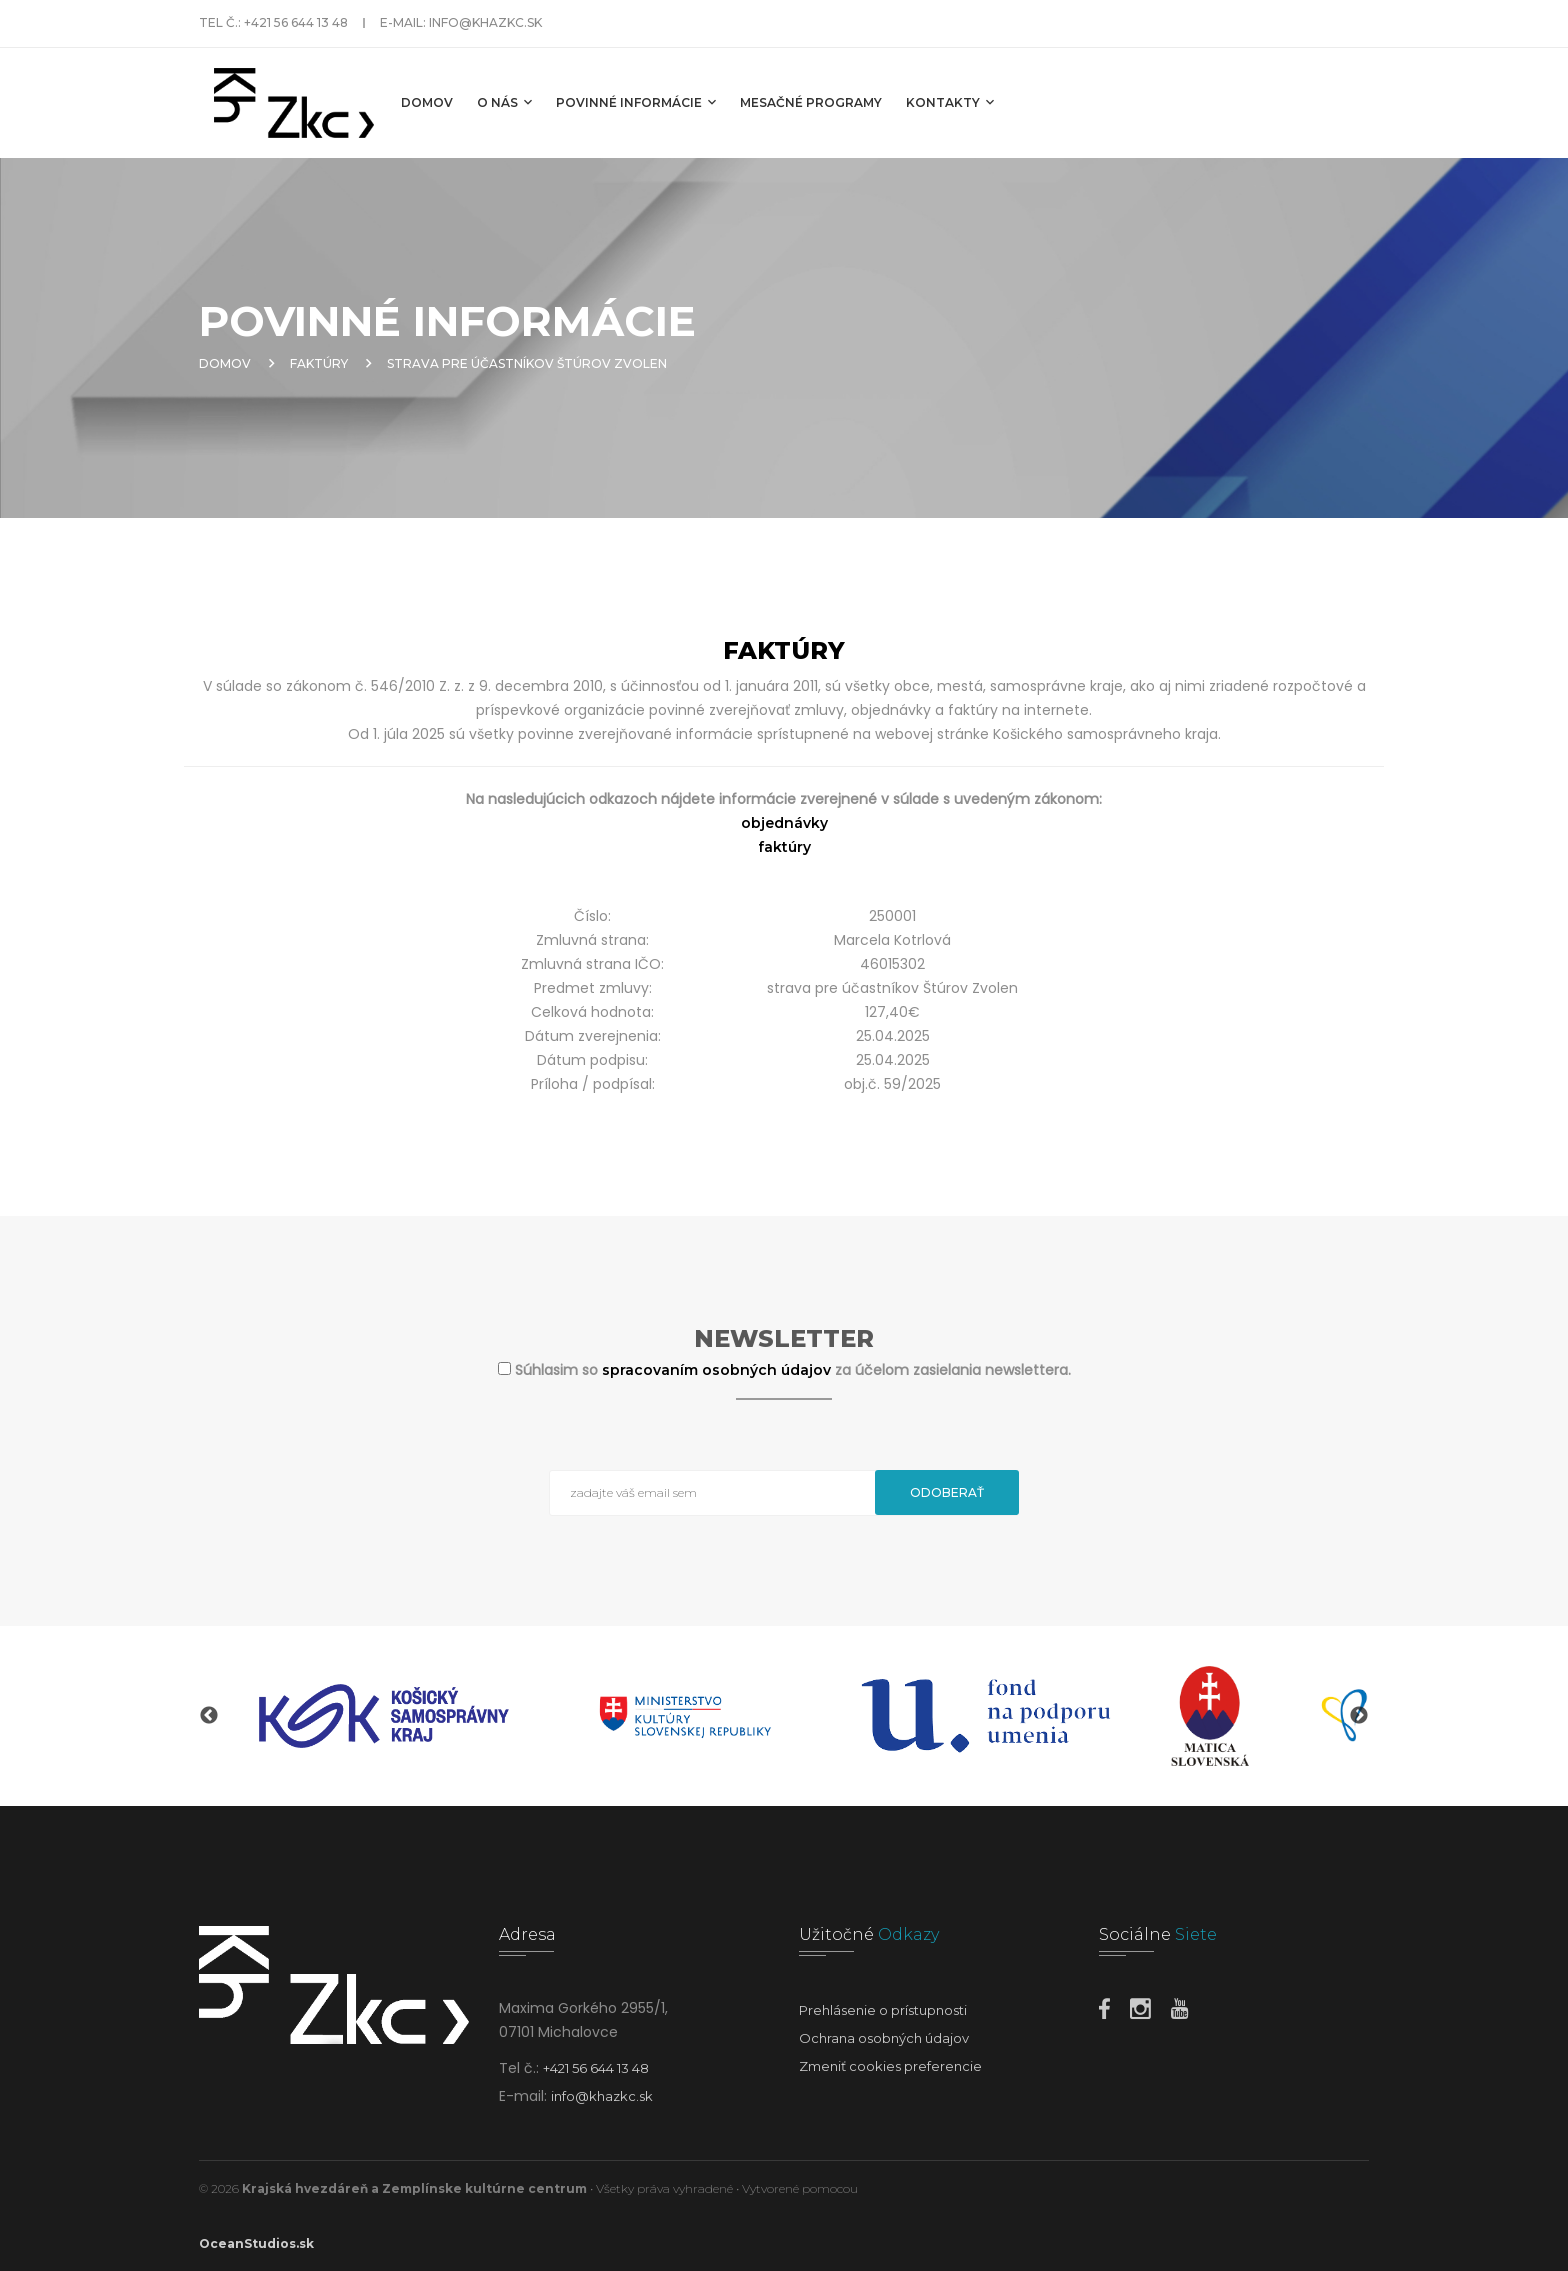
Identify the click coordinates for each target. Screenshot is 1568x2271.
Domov (427, 102)
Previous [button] (209, 1716)
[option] (384, 1716)
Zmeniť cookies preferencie (890, 2066)
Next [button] (1359, 1716)
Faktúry (319, 363)
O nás (504, 102)
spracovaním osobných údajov (718, 1370)
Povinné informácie (636, 102)
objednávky (784, 823)
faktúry (784, 847)
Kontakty (950, 102)
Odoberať (947, 1492)
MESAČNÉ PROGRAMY (811, 102)
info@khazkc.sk (485, 22)
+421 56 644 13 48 (296, 22)
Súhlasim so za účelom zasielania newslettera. (793, 1370)
